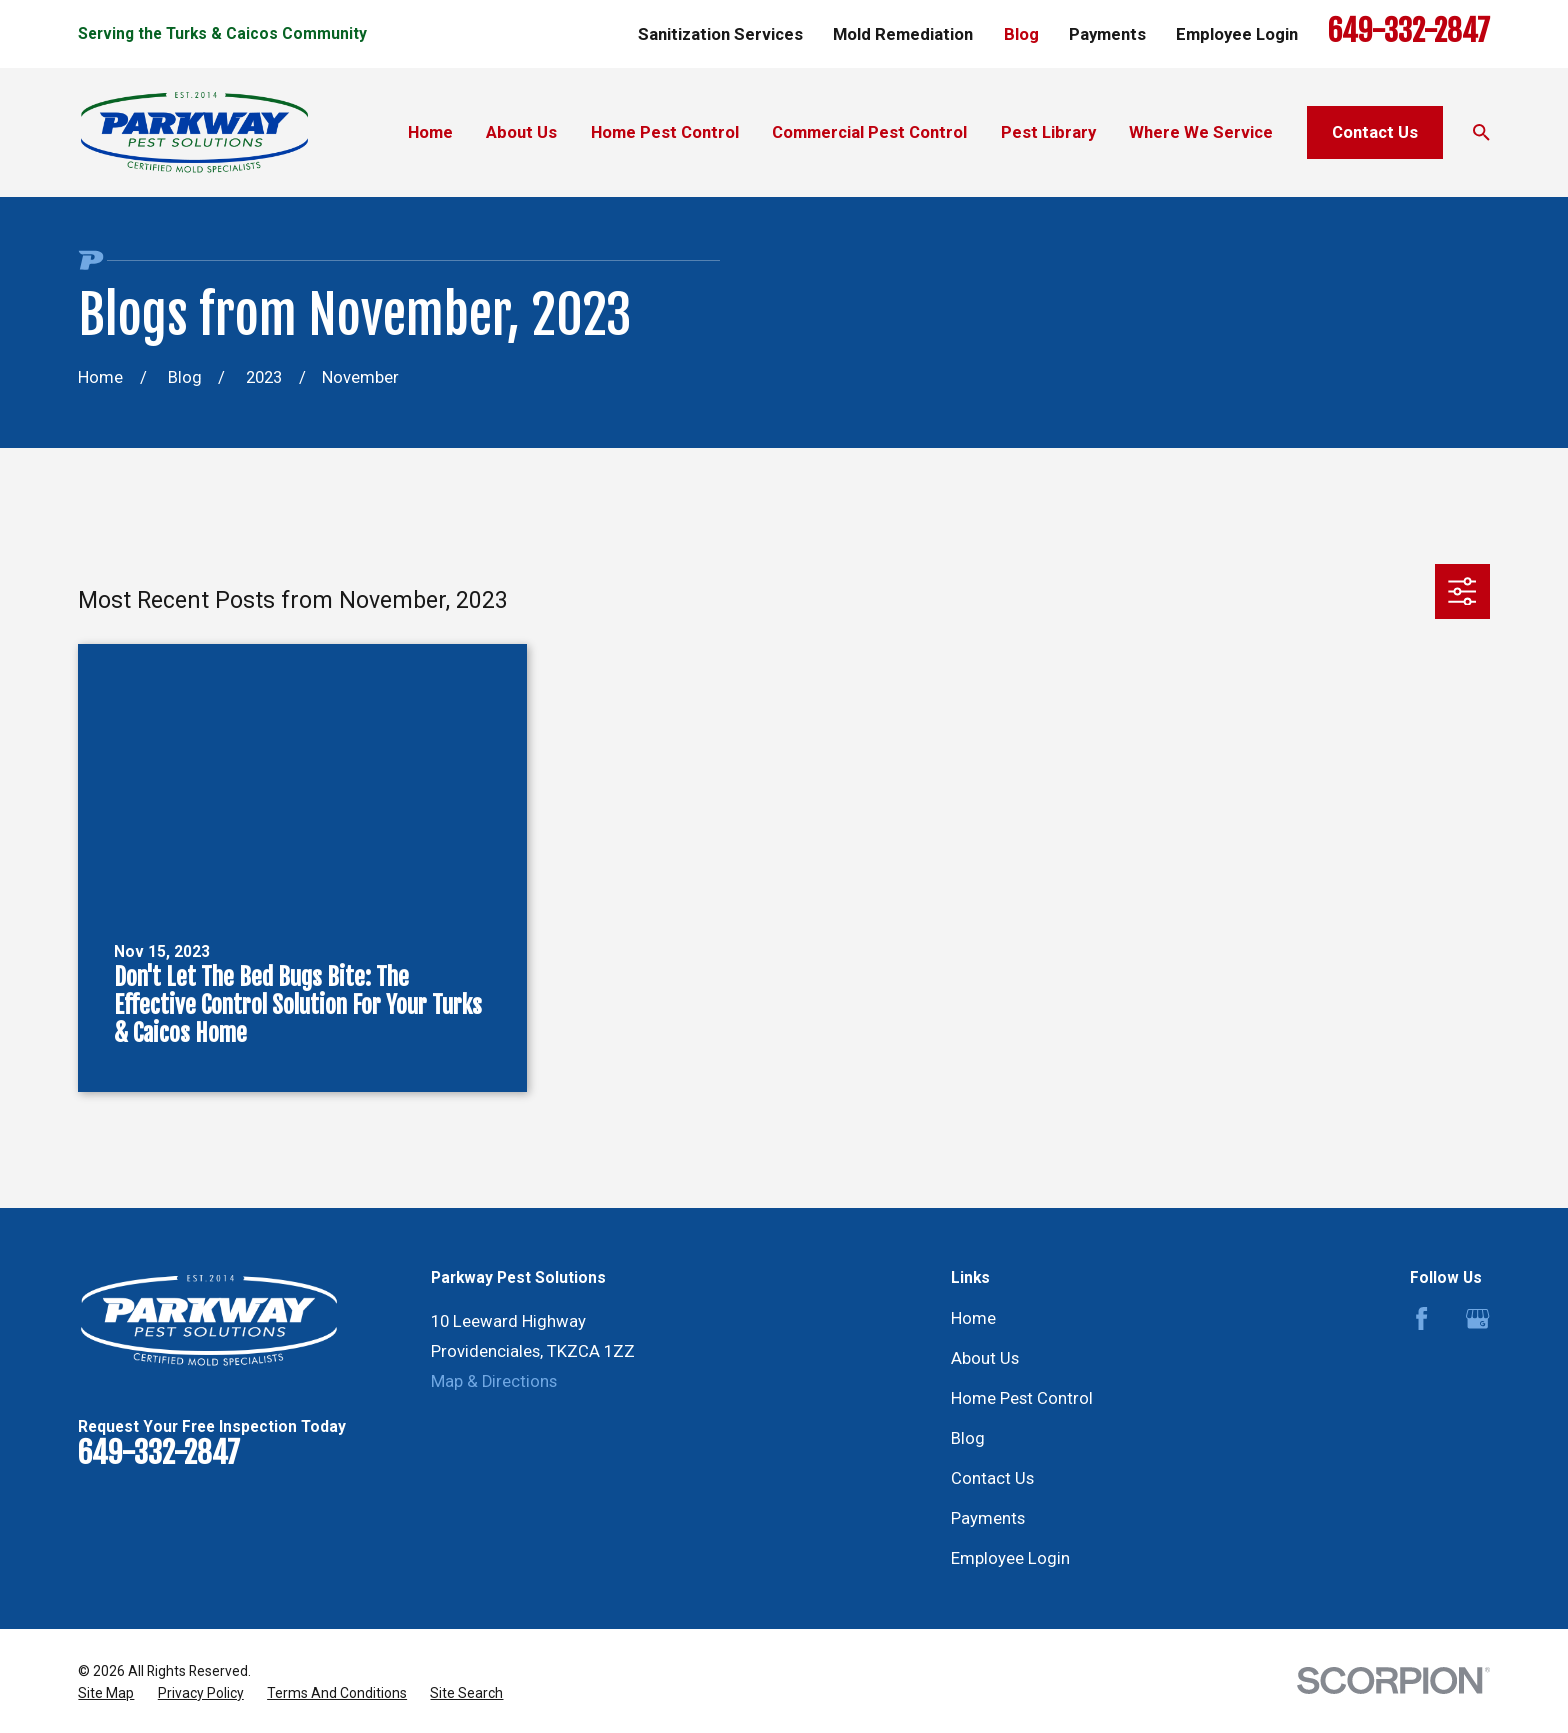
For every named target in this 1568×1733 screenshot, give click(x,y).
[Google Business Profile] (1477, 1318)
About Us (985, 1358)
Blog (1021, 34)
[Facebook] (1421, 1318)
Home (973, 1318)
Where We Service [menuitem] (1201, 132)
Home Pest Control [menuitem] (665, 132)
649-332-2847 (1409, 31)
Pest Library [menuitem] (1048, 132)
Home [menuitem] (430, 132)
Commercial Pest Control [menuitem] (869, 132)
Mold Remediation (903, 34)
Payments (1107, 34)
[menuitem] (106, 1693)
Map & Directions (494, 1381)
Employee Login (1237, 34)
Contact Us (1375, 132)
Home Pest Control (1022, 1398)
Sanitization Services (720, 34)
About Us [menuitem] (521, 132)
